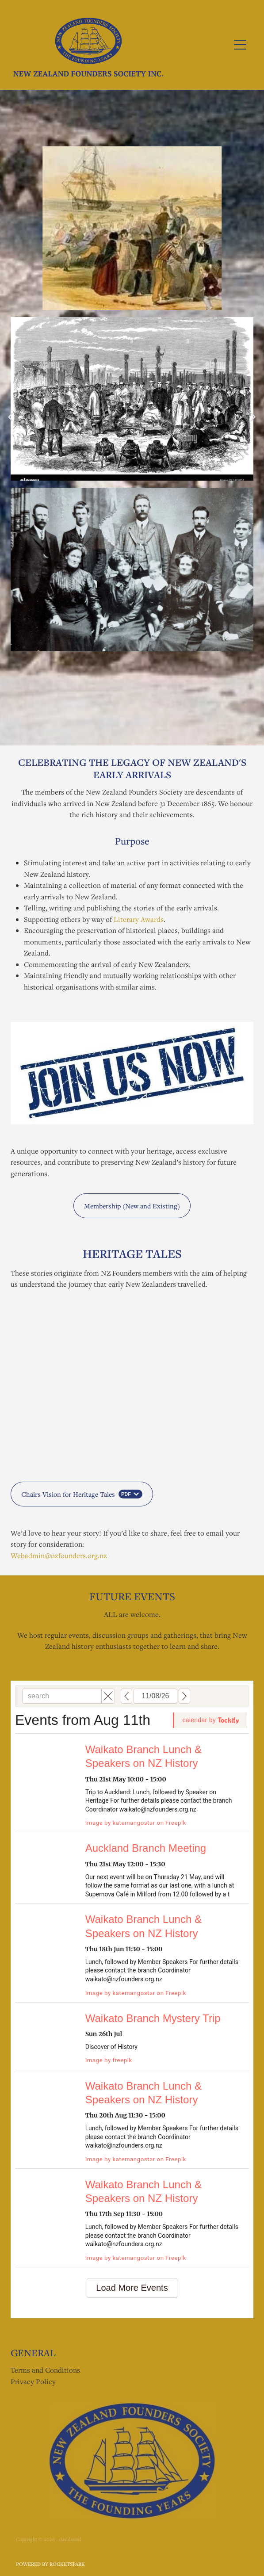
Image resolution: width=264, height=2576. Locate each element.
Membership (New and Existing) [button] (132, 1205)
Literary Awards (139, 919)
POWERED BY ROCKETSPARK (50, 2564)
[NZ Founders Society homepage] (117, 44)
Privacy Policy (33, 2381)
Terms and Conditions (45, 2370)
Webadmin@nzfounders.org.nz (59, 1555)
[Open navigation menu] (240, 44)
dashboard (70, 2539)
